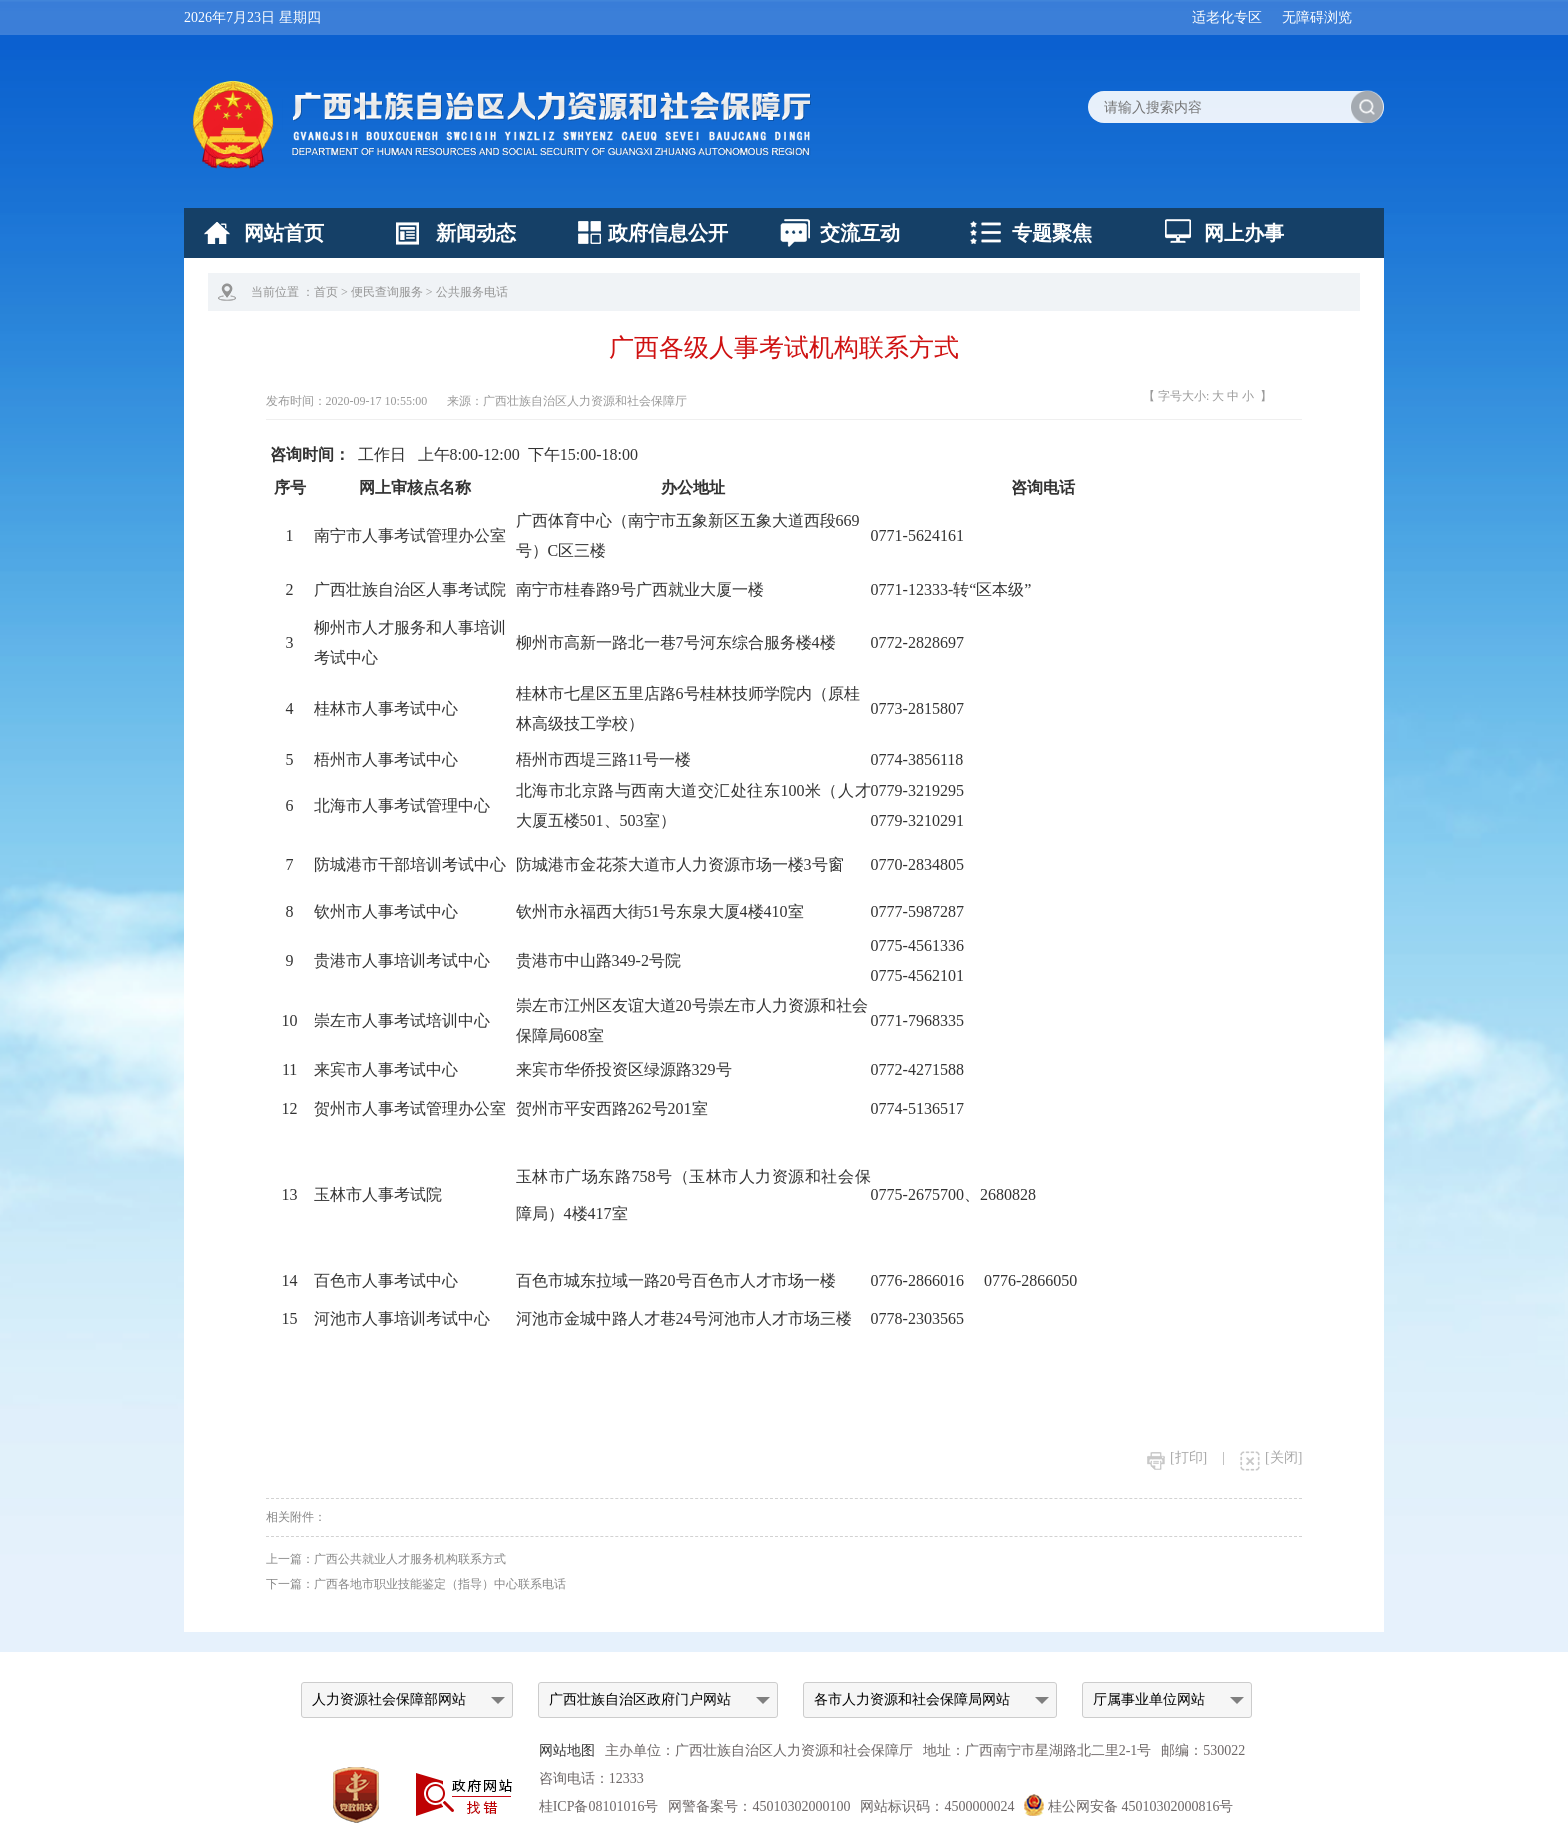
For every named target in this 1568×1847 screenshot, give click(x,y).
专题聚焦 (1052, 233)
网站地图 (567, 1750)
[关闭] (1271, 1457)
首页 (326, 292)
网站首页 (284, 233)
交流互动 (860, 233)
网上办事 (1244, 233)
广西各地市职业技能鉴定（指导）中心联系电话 (440, 1584)
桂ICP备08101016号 (599, 1806)
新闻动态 (476, 233)
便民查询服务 (387, 292)
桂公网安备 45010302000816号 (1128, 1806)
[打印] (1177, 1457)
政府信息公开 (668, 233)
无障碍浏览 (1317, 17)
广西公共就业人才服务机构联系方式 (410, 1559)
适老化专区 (1227, 17)
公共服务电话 (472, 292)
